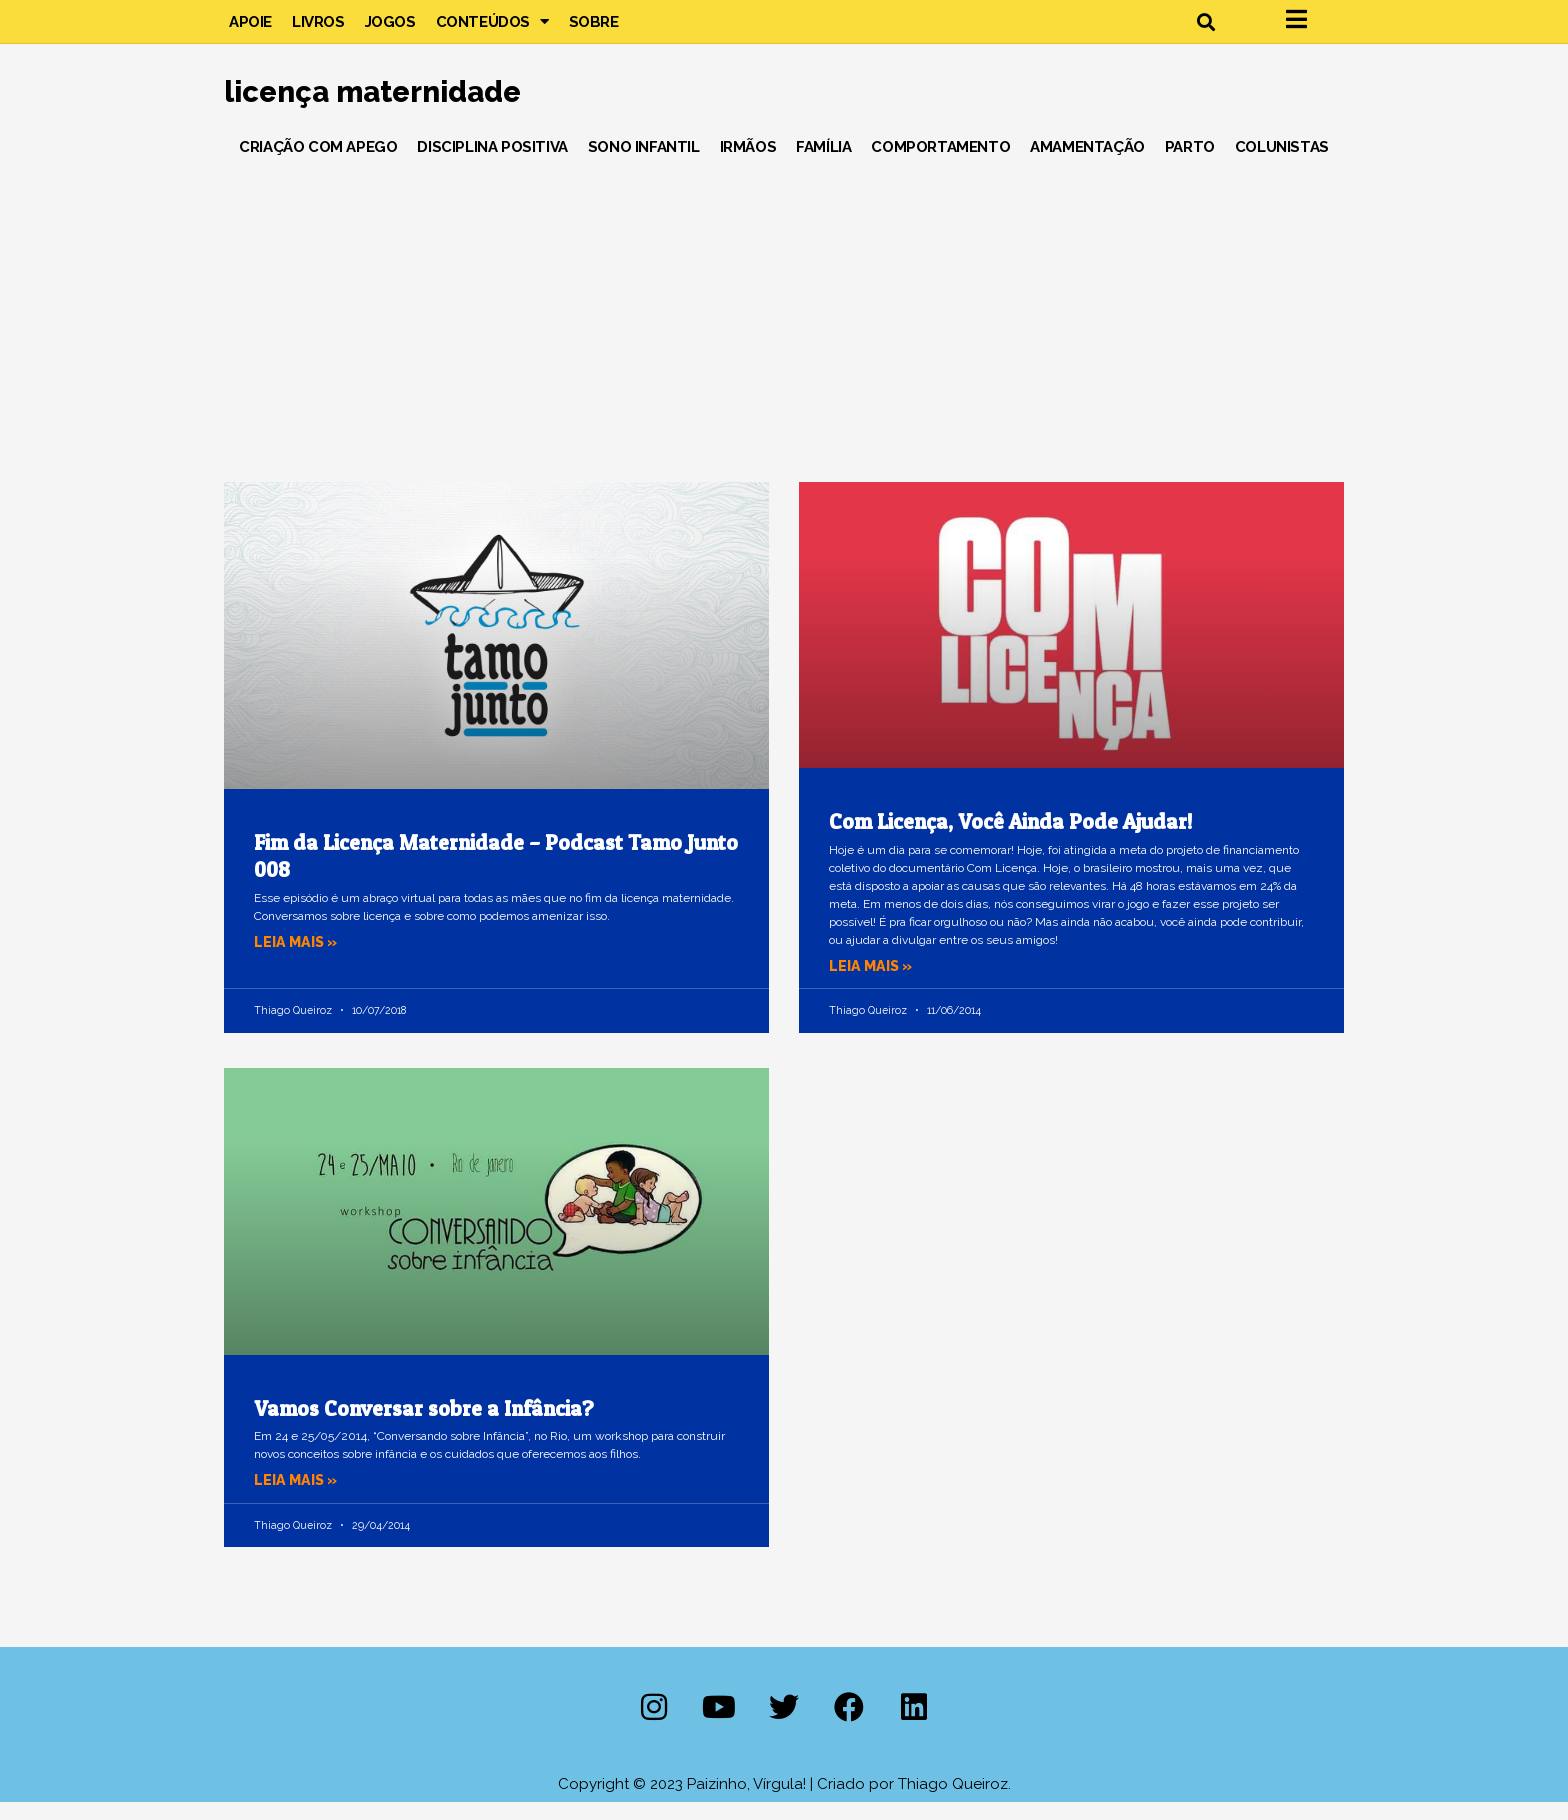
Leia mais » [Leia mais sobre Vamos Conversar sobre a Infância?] (298, 1497)
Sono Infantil (644, 164)
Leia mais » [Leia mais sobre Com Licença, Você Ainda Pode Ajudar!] (873, 983)
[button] (1205, 30)
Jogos (390, 30)
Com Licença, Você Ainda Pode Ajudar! (1010, 839)
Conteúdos (492, 30)
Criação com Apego (318, 164)
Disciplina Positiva (492, 164)
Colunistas (1282, 164)
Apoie (250, 30)
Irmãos (748, 164)
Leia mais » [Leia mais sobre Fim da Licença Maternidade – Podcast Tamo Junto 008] (298, 959)
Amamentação (1087, 164)
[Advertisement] (784, 329)
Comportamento (940, 164)
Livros (318, 30)
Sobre (594, 30)
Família (823, 164)
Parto (1190, 164)
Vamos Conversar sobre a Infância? (424, 1425)
